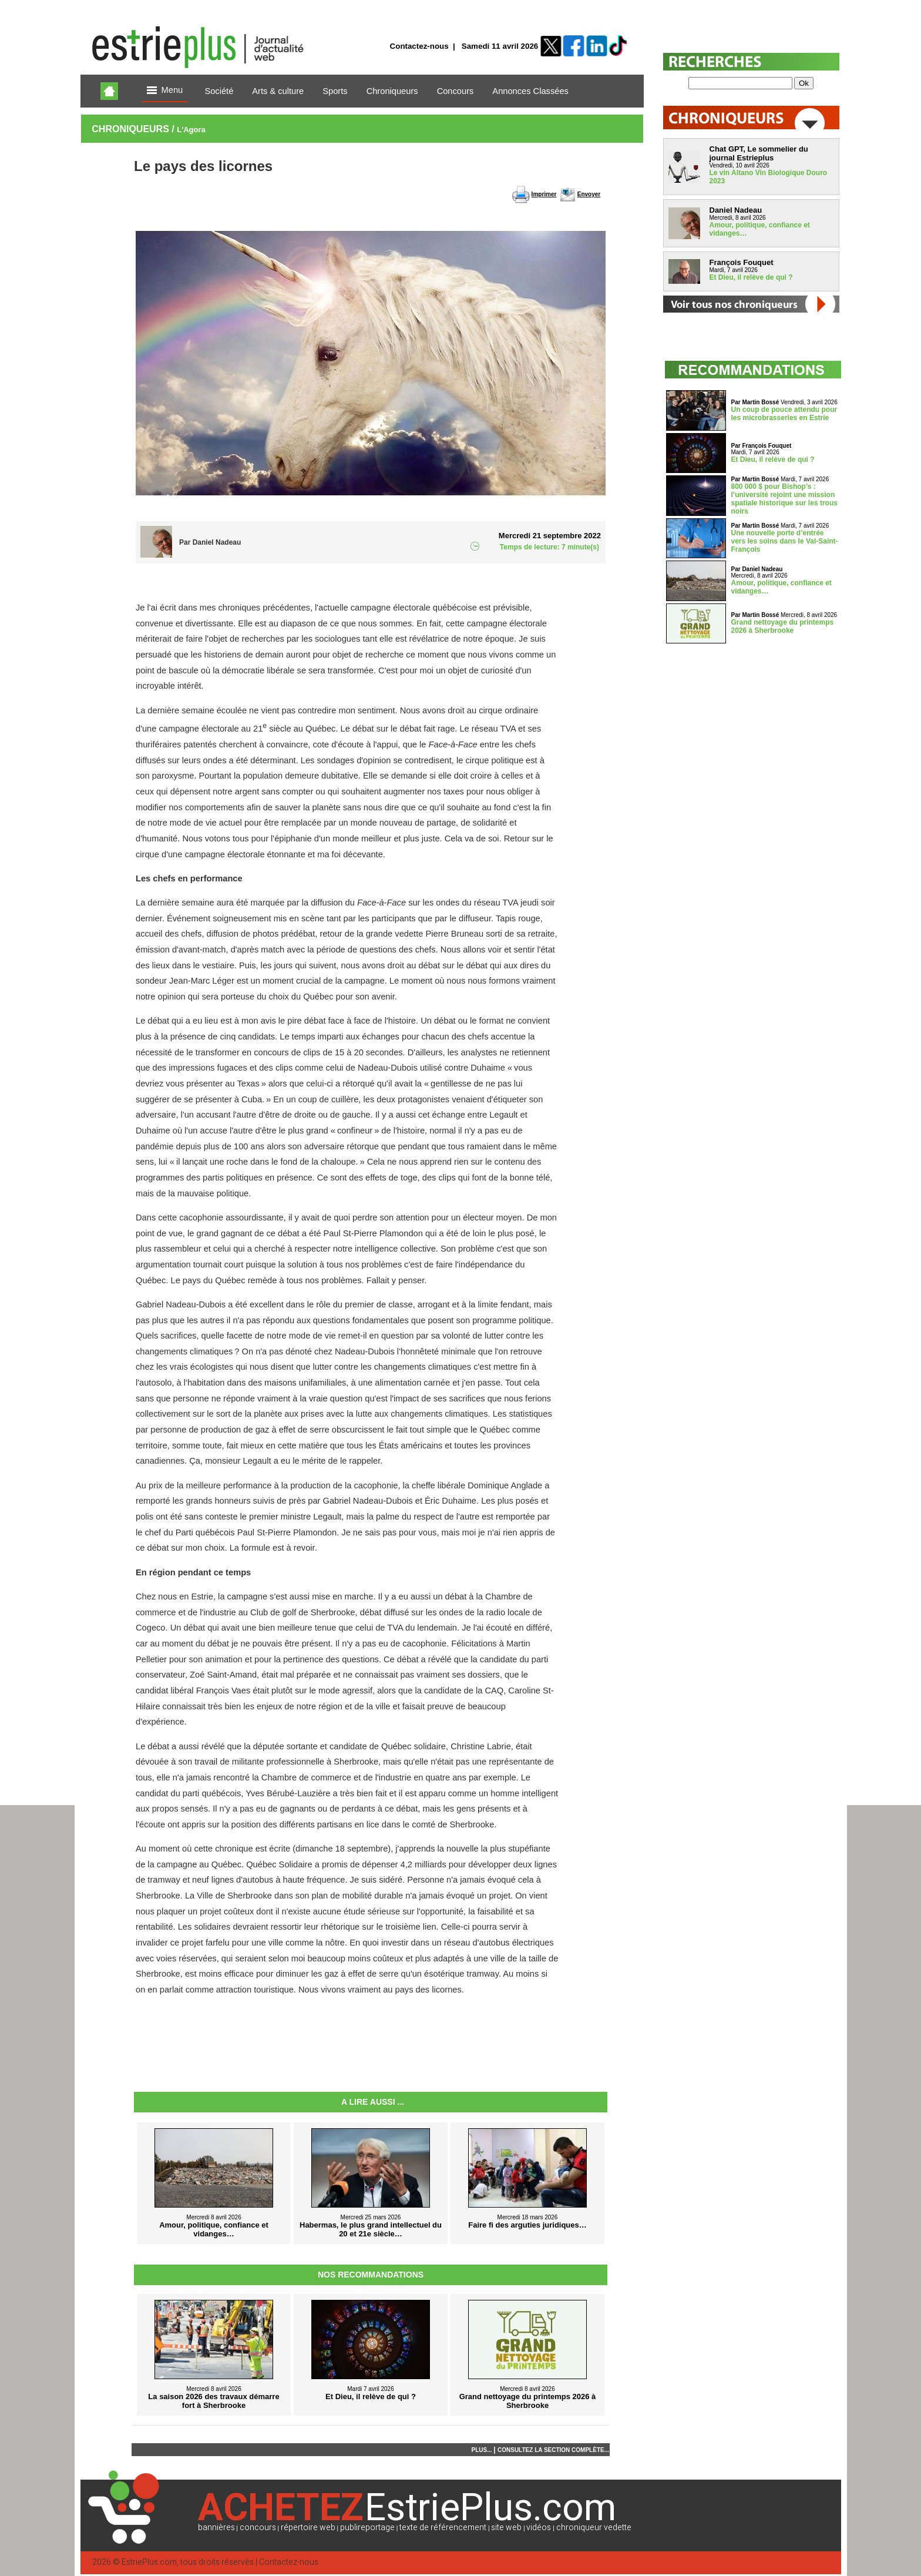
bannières (216, 2527)
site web (506, 2527)
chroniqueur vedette (593, 2527)
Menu (165, 90)
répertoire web (308, 2527)
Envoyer (588, 194)
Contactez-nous (419, 46)
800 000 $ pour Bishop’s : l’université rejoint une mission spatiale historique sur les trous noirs (784, 498)
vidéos (538, 2527)
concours (258, 2527)
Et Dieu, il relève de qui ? (751, 277)
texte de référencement (442, 2527)
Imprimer (544, 194)
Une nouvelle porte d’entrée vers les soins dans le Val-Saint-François (784, 541)
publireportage (367, 2527)
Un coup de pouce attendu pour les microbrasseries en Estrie (784, 413)
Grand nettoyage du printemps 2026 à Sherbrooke (782, 626)
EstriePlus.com (149, 2562)
